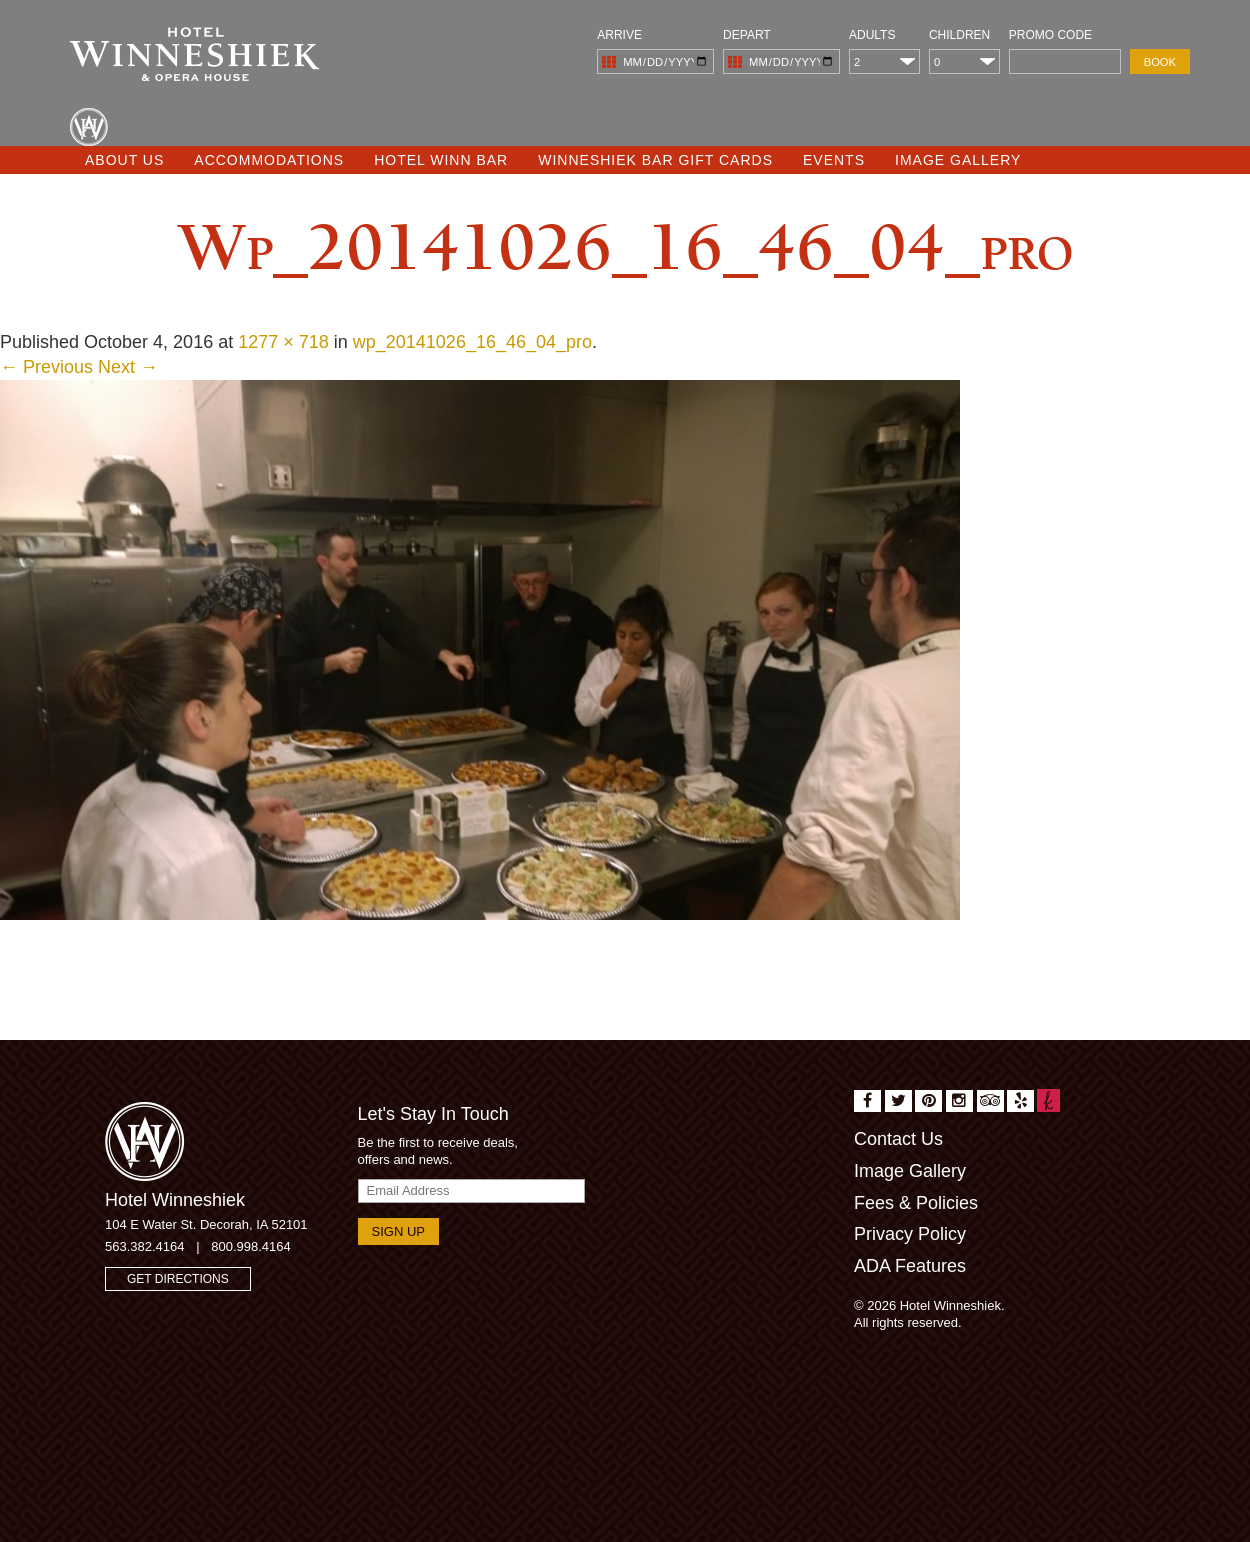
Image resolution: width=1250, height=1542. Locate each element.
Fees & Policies (916, 1203)
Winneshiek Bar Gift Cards (655, 160)
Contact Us (898, 1139)
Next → (128, 367)
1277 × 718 (283, 342)
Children (959, 35)
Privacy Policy (910, 1234)
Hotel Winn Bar (441, 160)
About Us (124, 160)
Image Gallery (958, 160)
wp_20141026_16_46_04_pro (472, 342)
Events (834, 160)
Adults (872, 35)
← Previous (46, 367)
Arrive (619, 35)
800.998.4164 (251, 1246)
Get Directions (178, 1279)
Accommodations (269, 160)
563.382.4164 (145, 1246)
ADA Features (910, 1266)
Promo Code (1050, 35)
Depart (747, 35)
